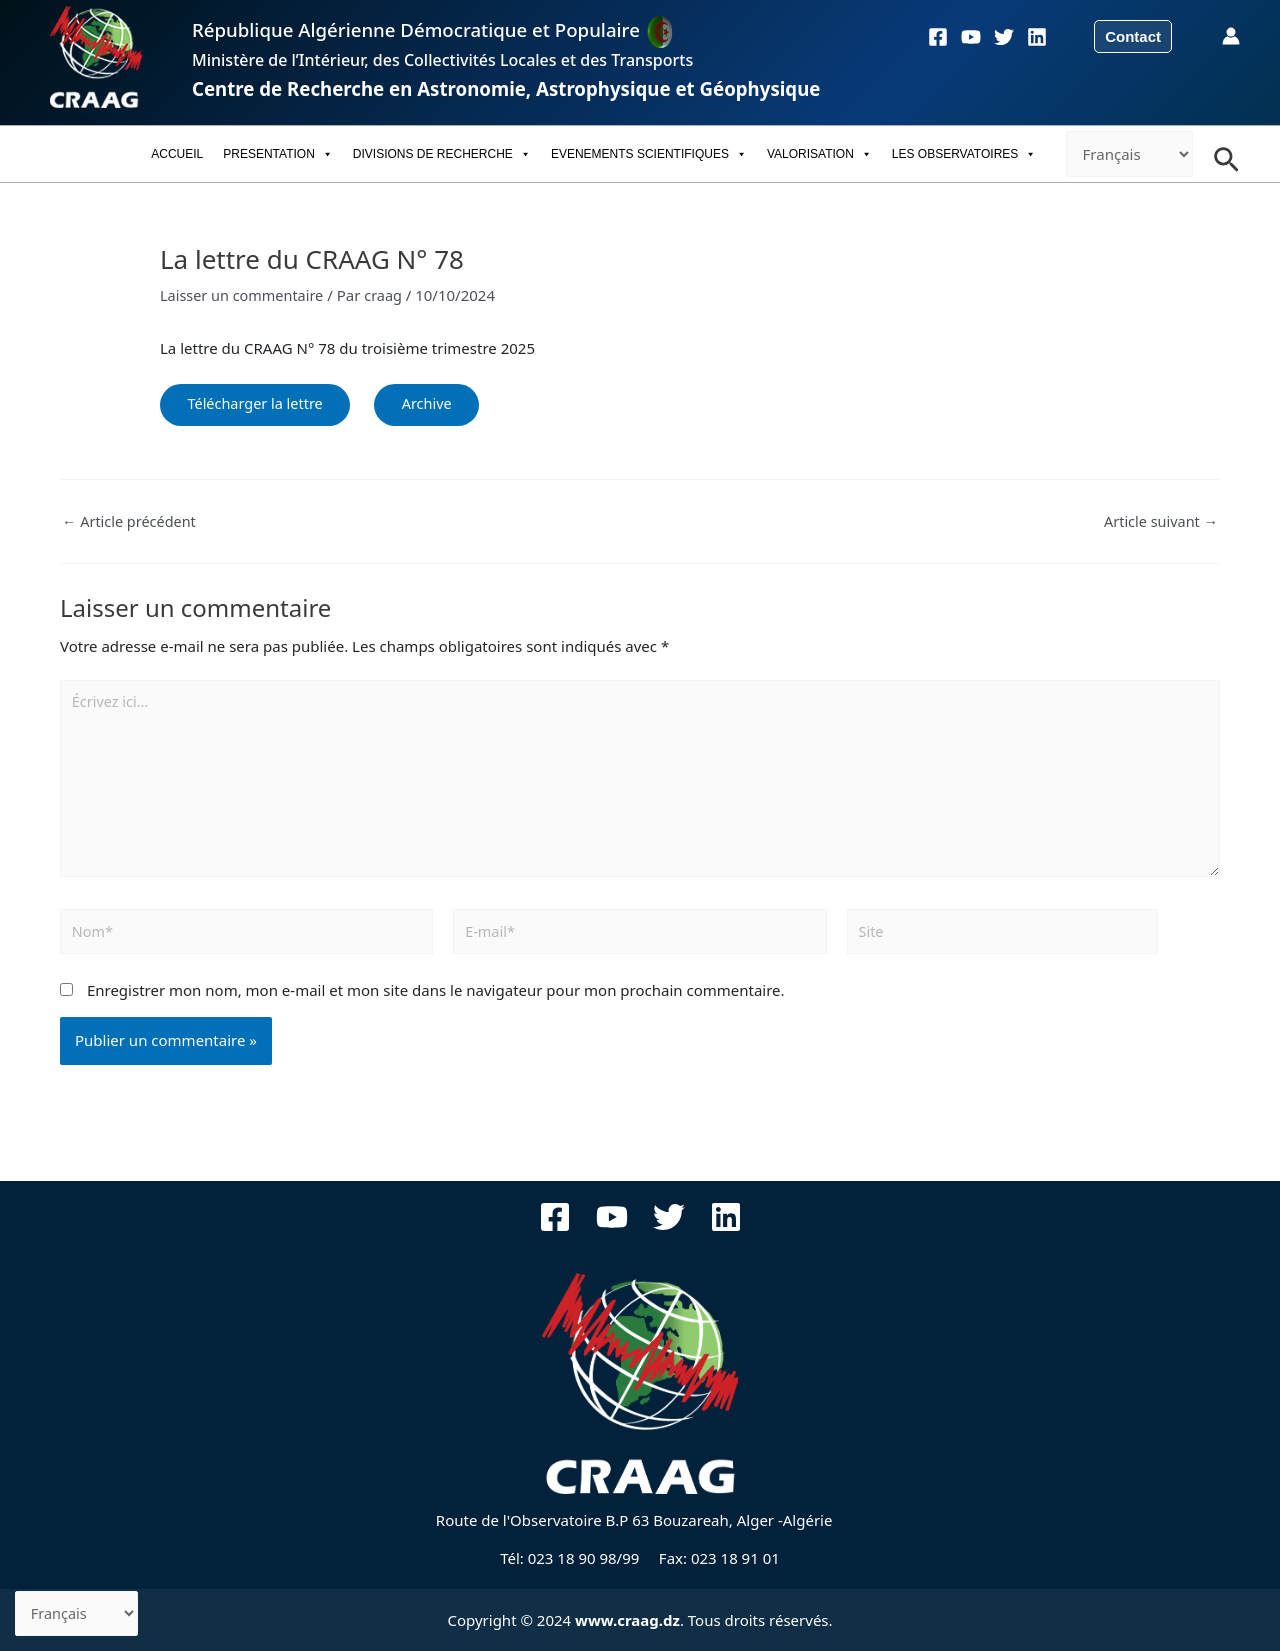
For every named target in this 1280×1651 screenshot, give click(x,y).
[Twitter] (1004, 37)
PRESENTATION (278, 154)
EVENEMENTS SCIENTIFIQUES (649, 154)
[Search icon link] (1226, 154)
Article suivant (1159, 524)
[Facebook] (938, 37)
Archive (441, 405)
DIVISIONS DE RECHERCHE (442, 154)
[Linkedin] (1037, 37)
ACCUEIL (177, 154)
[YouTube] (971, 37)
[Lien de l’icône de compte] (1231, 36)
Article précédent (131, 524)
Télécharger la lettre (260, 405)
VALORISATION (819, 154)
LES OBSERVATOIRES (964, 154)
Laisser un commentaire (245, 295)
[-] (1129, 154)
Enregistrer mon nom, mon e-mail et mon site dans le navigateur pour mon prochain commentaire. (436, 1003)
